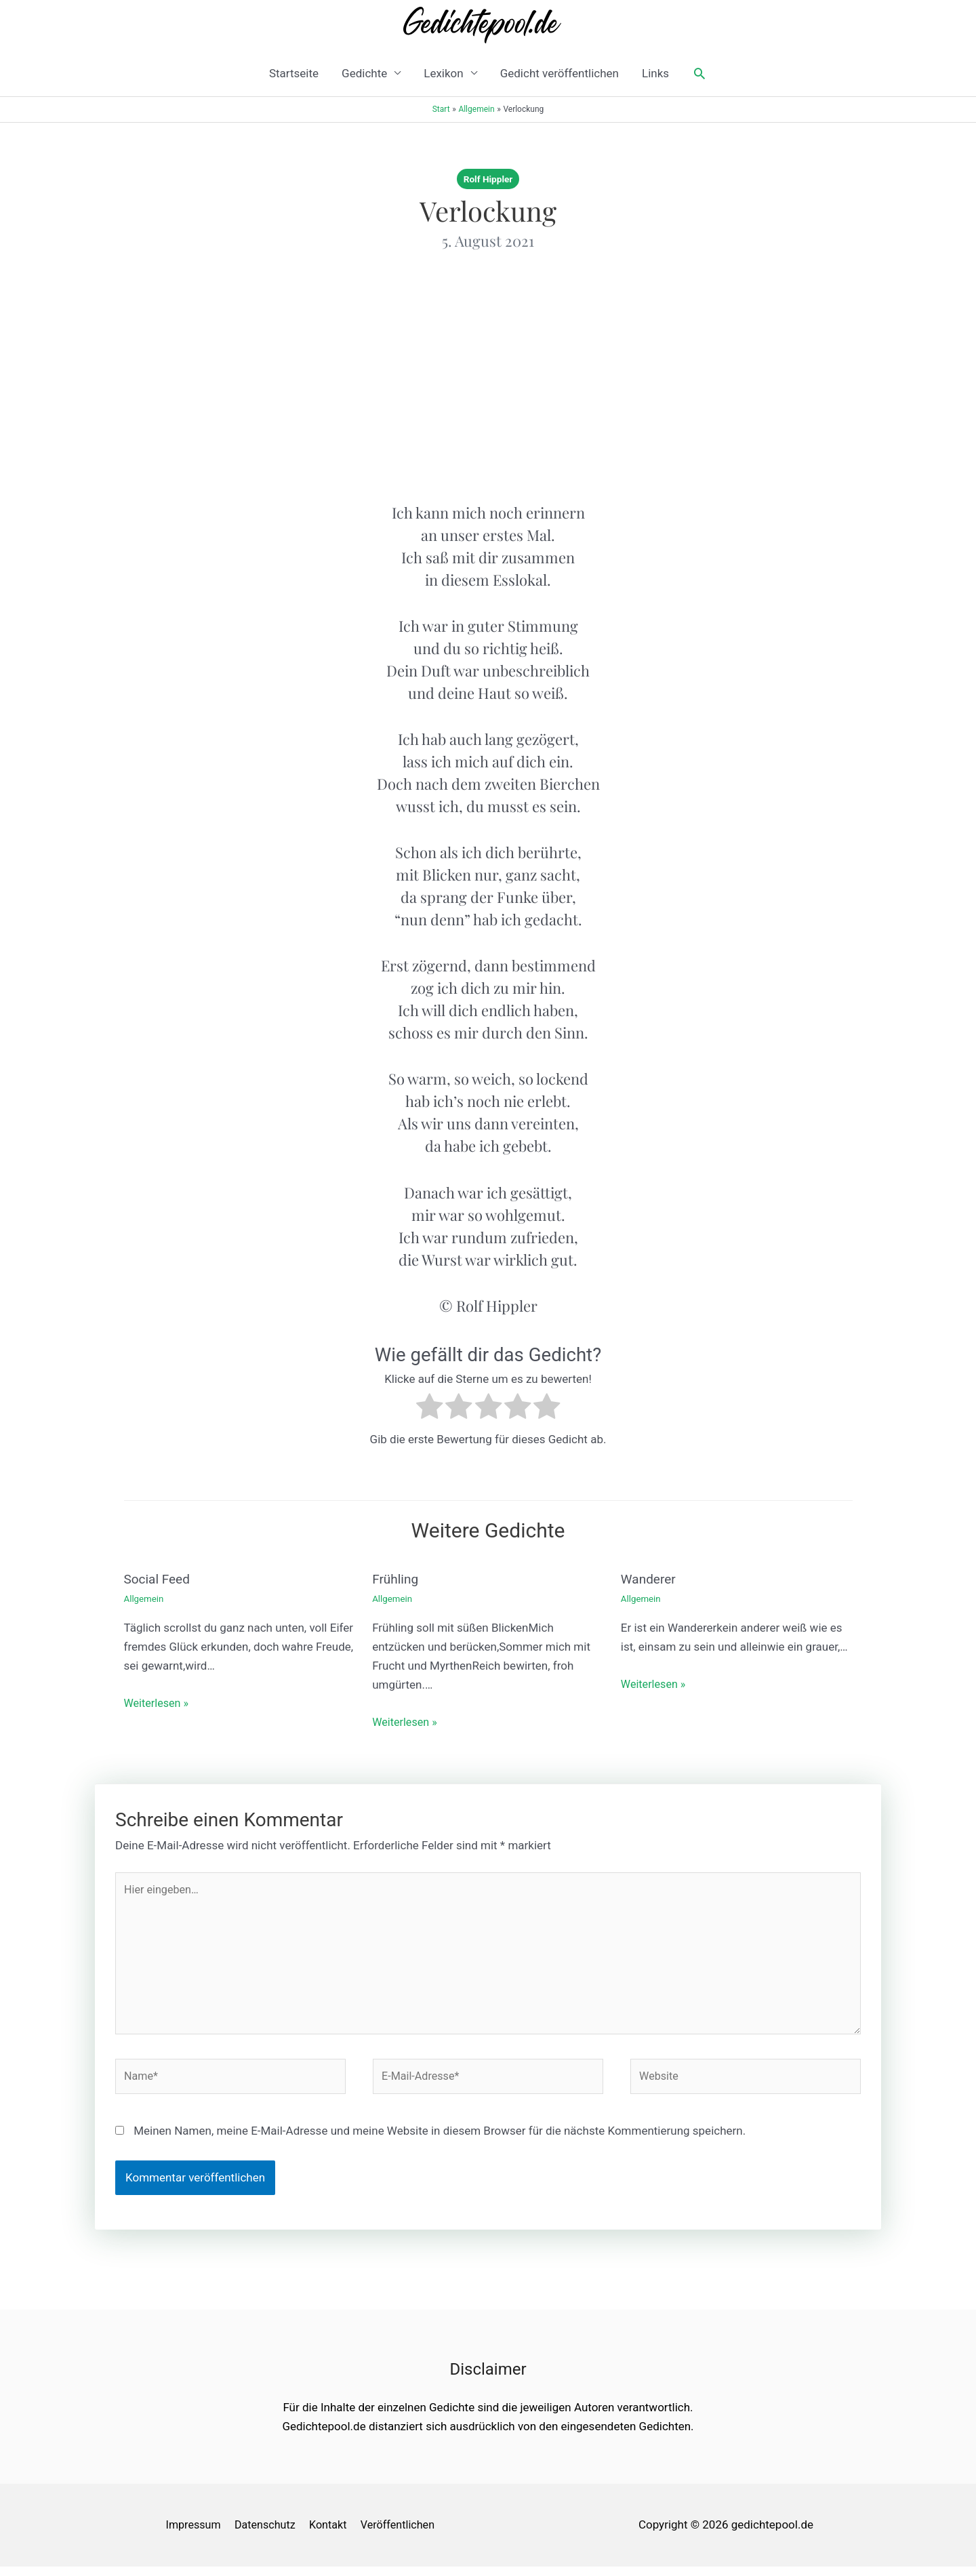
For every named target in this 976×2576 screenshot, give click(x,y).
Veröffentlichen (406, 2534)
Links (655, 73)
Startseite (294, 73)
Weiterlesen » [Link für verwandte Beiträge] (158, 1702)
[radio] (429, 1409)
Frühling (396, 1579)
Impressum (192, 2534)
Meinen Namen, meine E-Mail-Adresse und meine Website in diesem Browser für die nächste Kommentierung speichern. (440, 2140)
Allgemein (145, 1597)
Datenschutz (267, 2534)
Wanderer (649, 1579)
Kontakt (334, 2534)
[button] (699, 73)
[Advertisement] (488, 376)
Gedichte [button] (364, 73)
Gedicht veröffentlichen (559, 73)
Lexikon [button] (443, 73)
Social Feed (159, 1579)
